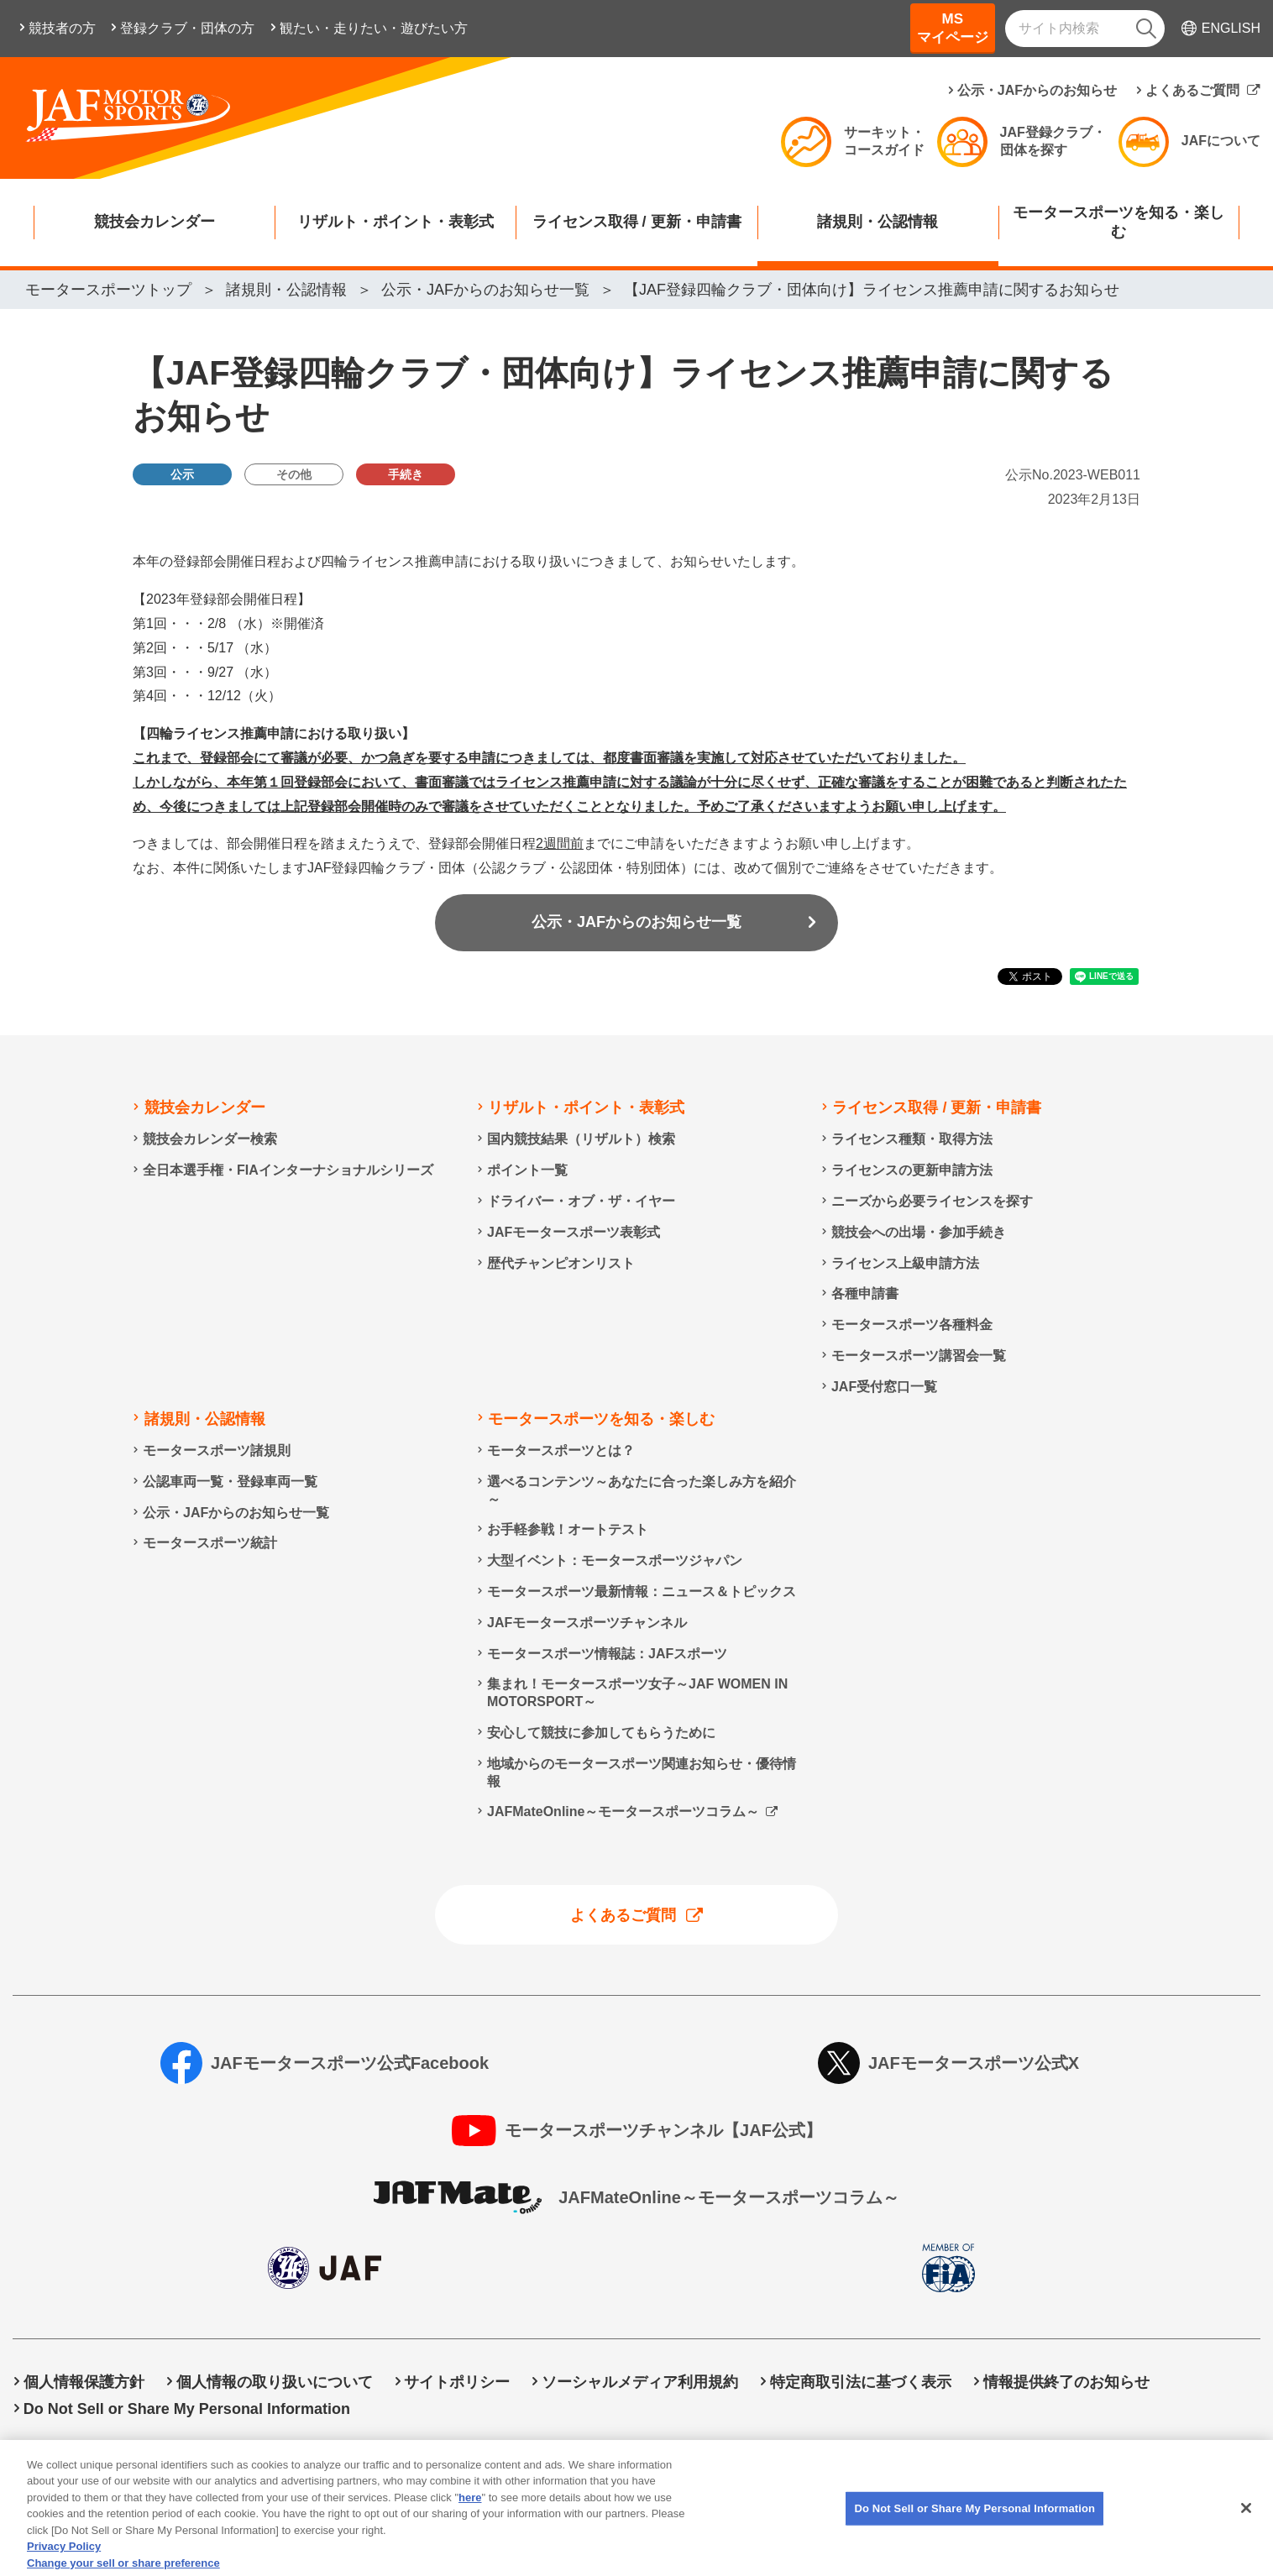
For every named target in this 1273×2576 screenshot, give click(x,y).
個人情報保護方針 (84, 2382)
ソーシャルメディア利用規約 (640, 2382)
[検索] (1146, 28)
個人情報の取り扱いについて (274, 2382)
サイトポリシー (457, 2382)
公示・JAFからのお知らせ (1037, 90)
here (469, 2521)
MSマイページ (952, 28)
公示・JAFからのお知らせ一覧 (636, 922)
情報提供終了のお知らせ (1066, 2382)
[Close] (1246, 2532)
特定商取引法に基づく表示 (860, 2382)
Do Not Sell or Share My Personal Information (187, 2409)
